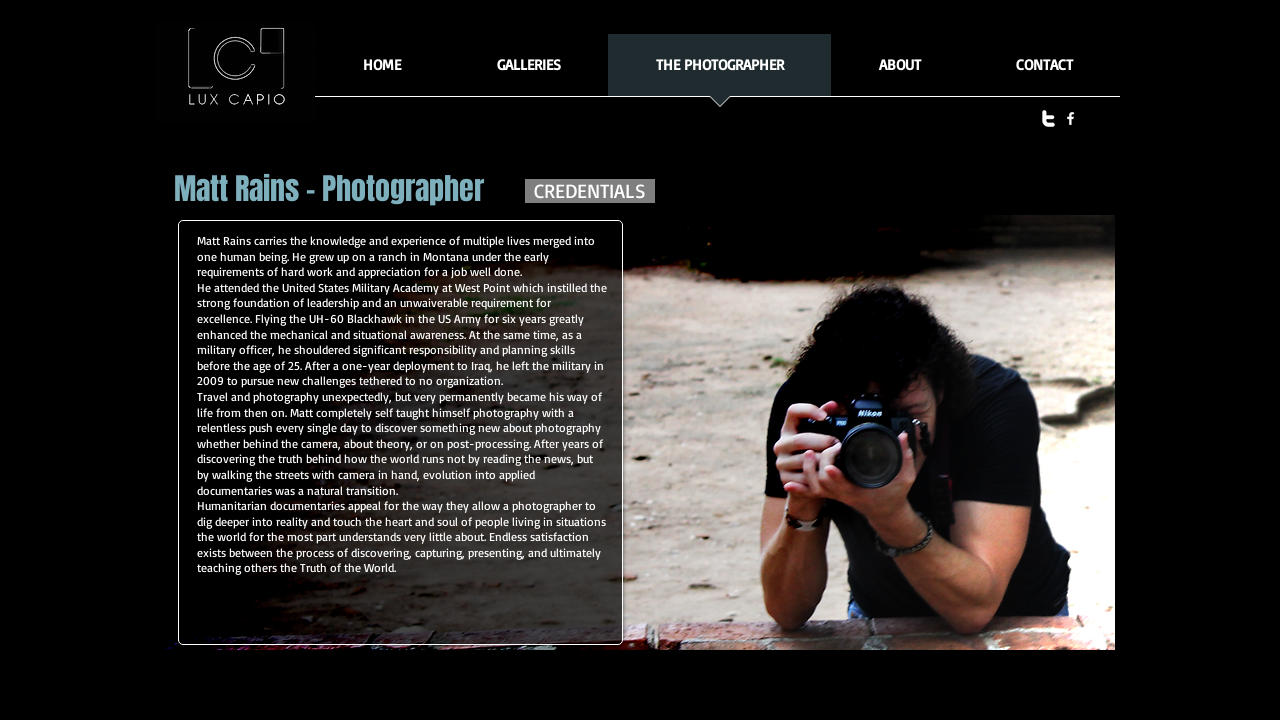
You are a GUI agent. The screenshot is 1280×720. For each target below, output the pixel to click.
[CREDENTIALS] (590, 191)
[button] (528, 71)
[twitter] (1048, 118)
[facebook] (1070, 118)
